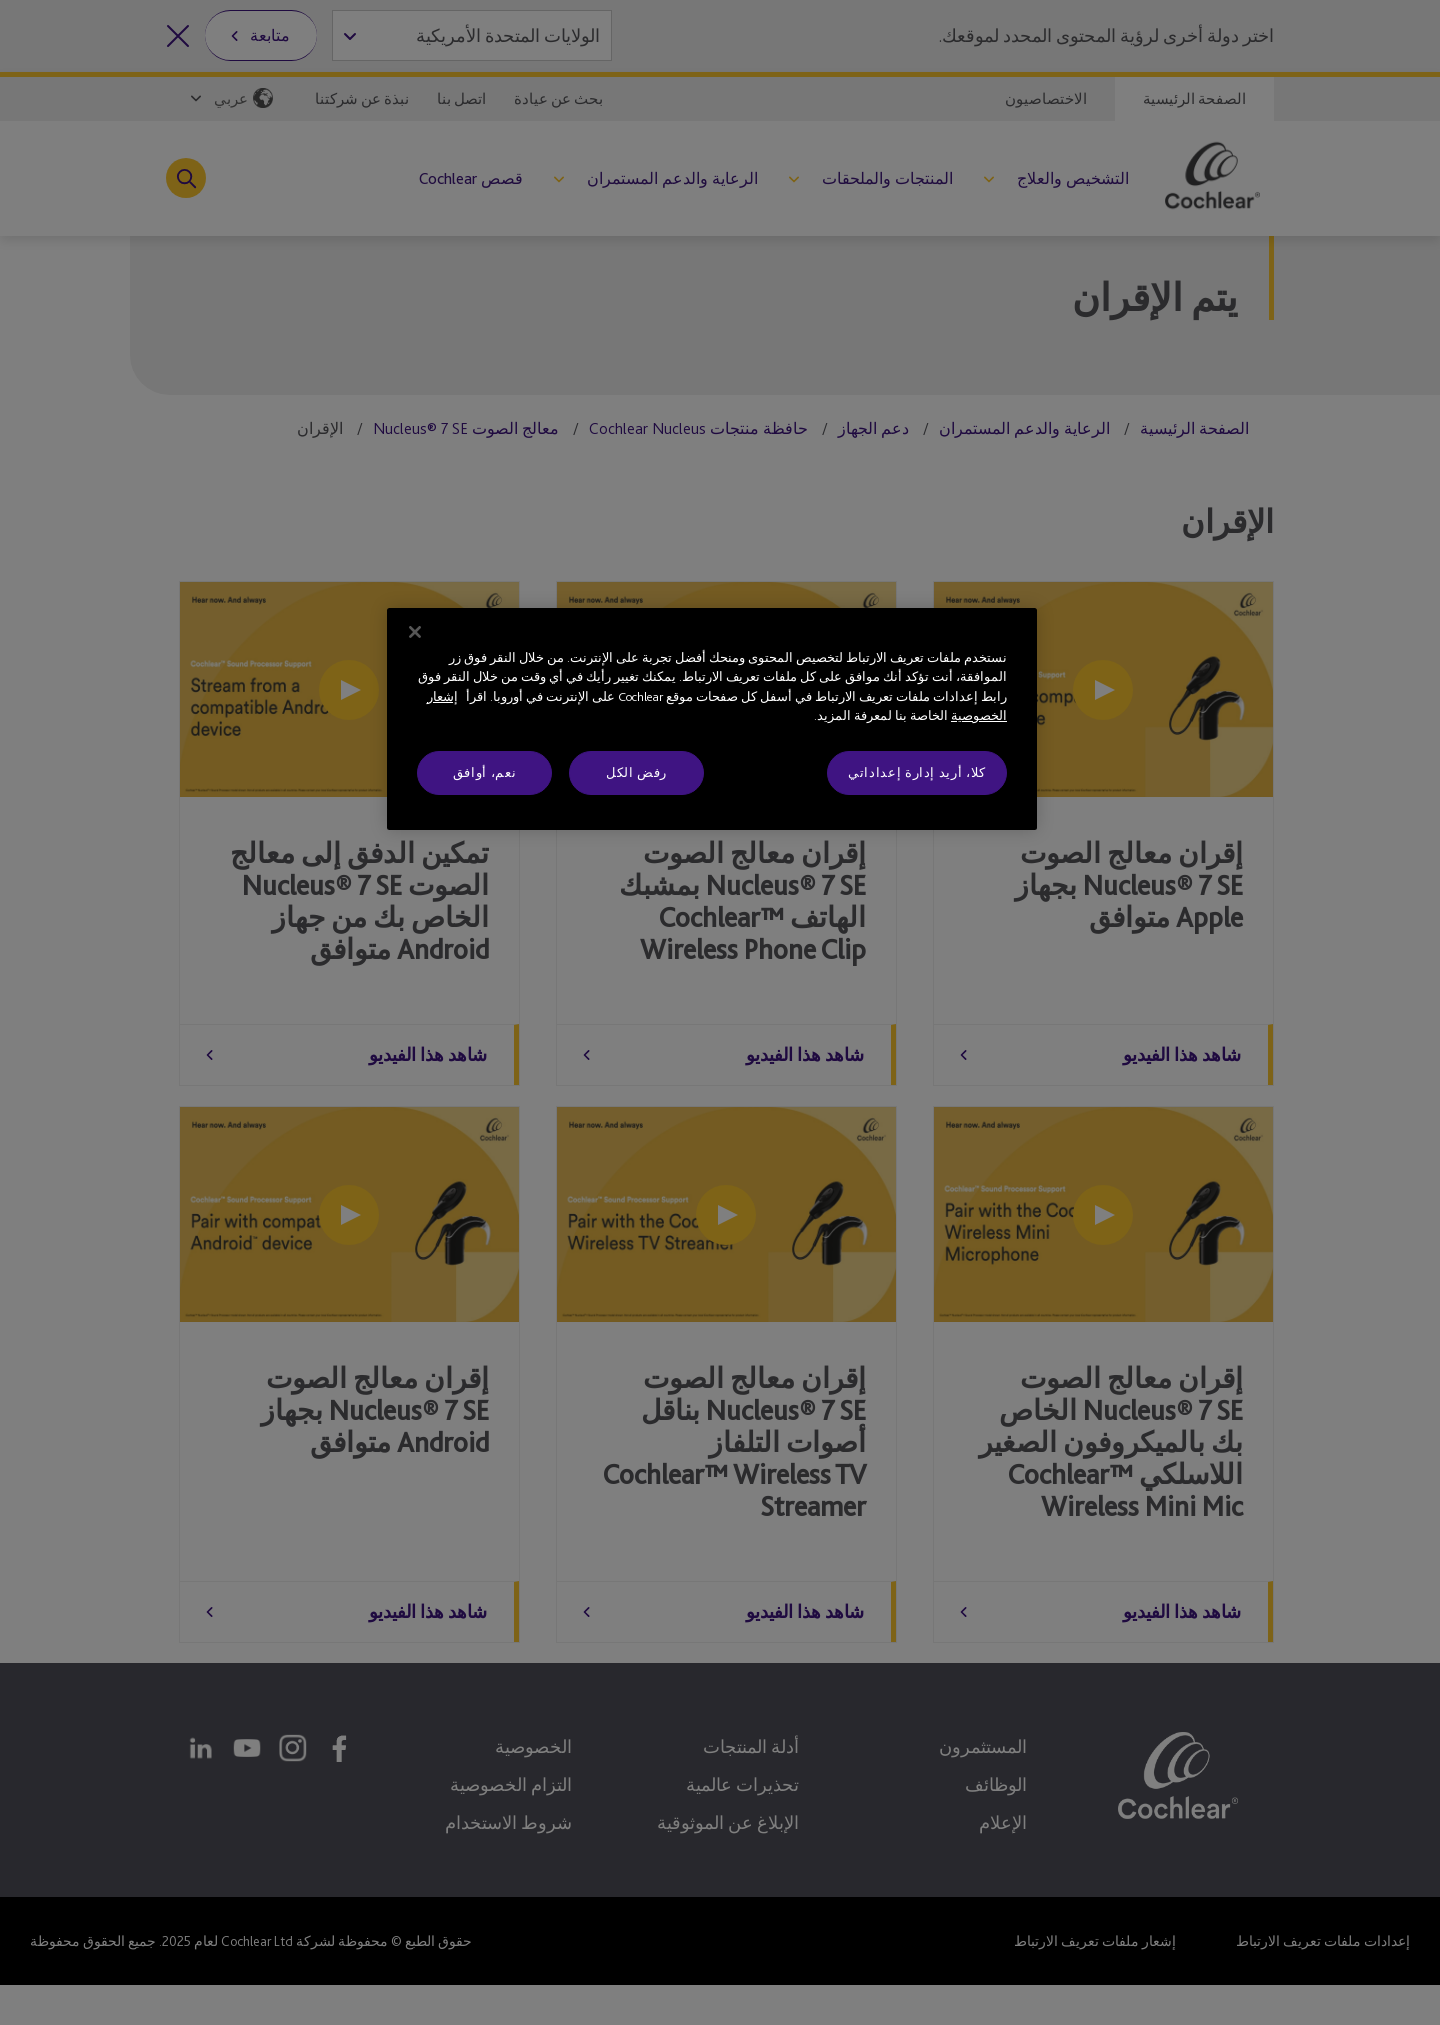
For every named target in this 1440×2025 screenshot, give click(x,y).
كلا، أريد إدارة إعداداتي (917, 772)
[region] (712, 719)
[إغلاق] (415, 632)
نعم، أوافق (485, 772)
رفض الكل (636, 772)
